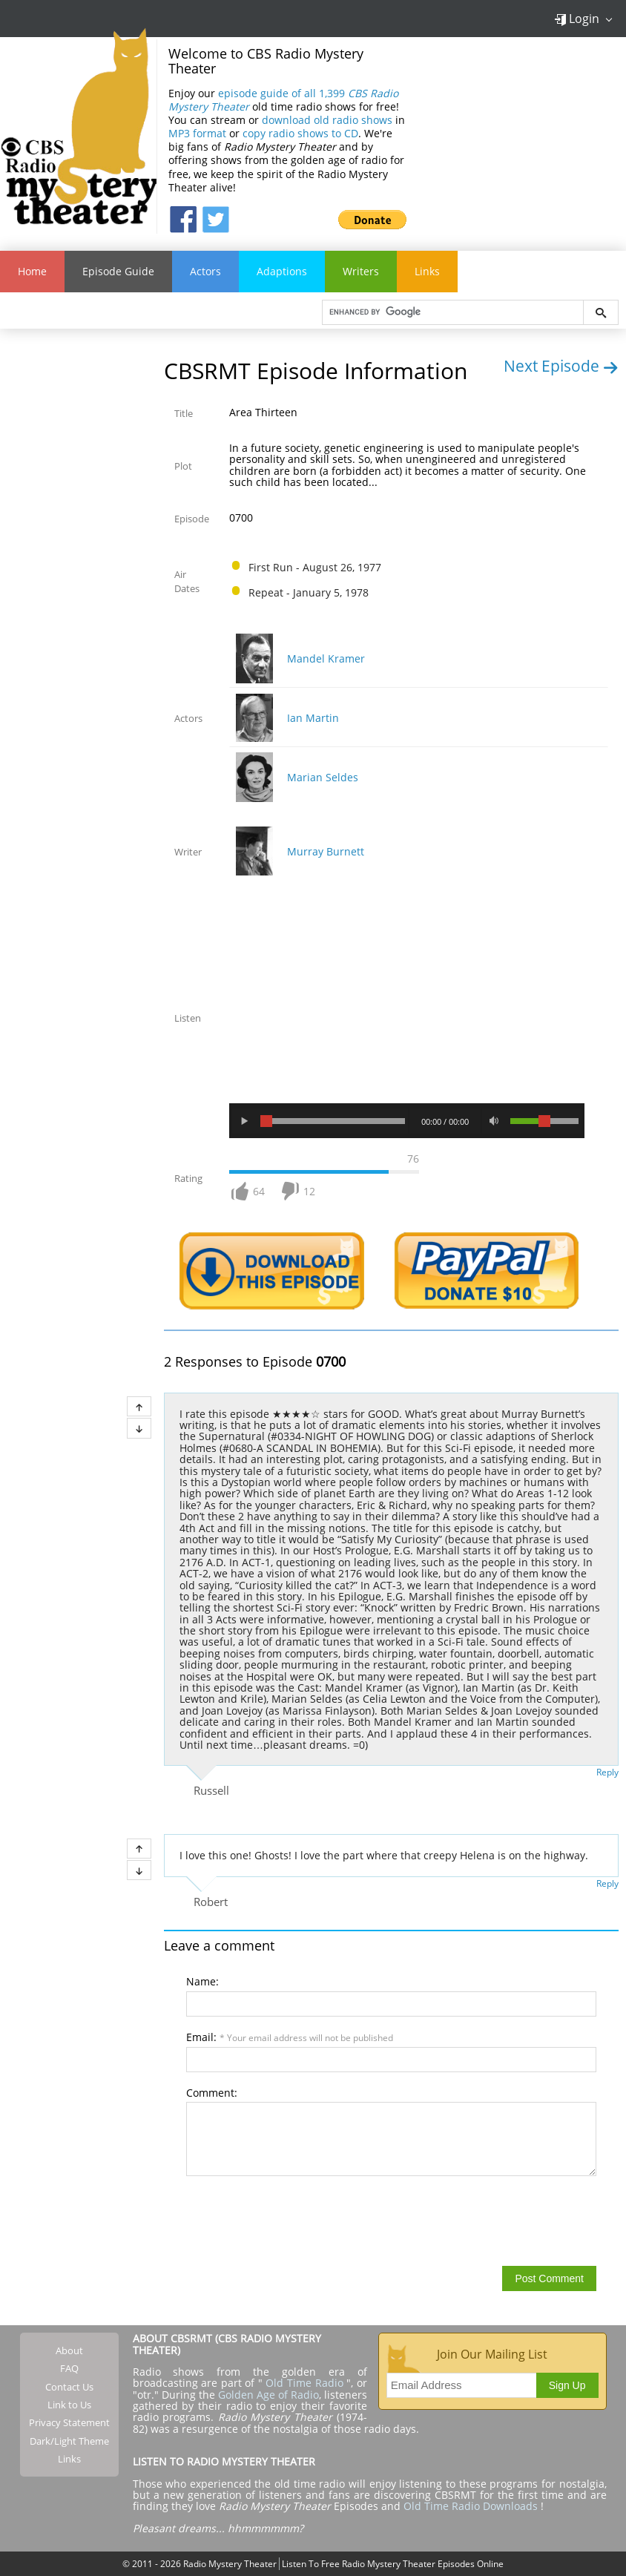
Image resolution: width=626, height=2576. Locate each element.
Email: (289, 2037)
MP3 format (197, 133)
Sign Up (567, 2385)
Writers (361, 271)
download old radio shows (327, 120)
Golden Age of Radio (268, 2395)
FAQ (69, 2368)
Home (32, 271)
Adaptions (282, 271)
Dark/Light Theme (69, 2441)
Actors (205, 271)
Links (427, 271)
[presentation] (299, 2220)
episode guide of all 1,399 (283, 100)
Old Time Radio (304, 2383)
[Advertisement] (522, 136)
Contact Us (69, 2386)
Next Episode (561, 365)
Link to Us (69, 2404)
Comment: (211, 2093)
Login (576, 18)
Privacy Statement (69, 2422)
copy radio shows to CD (300, 133)
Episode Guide (118, 271)
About (69, 2350)
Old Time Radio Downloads (472, 2506)
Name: (202, 1981)
